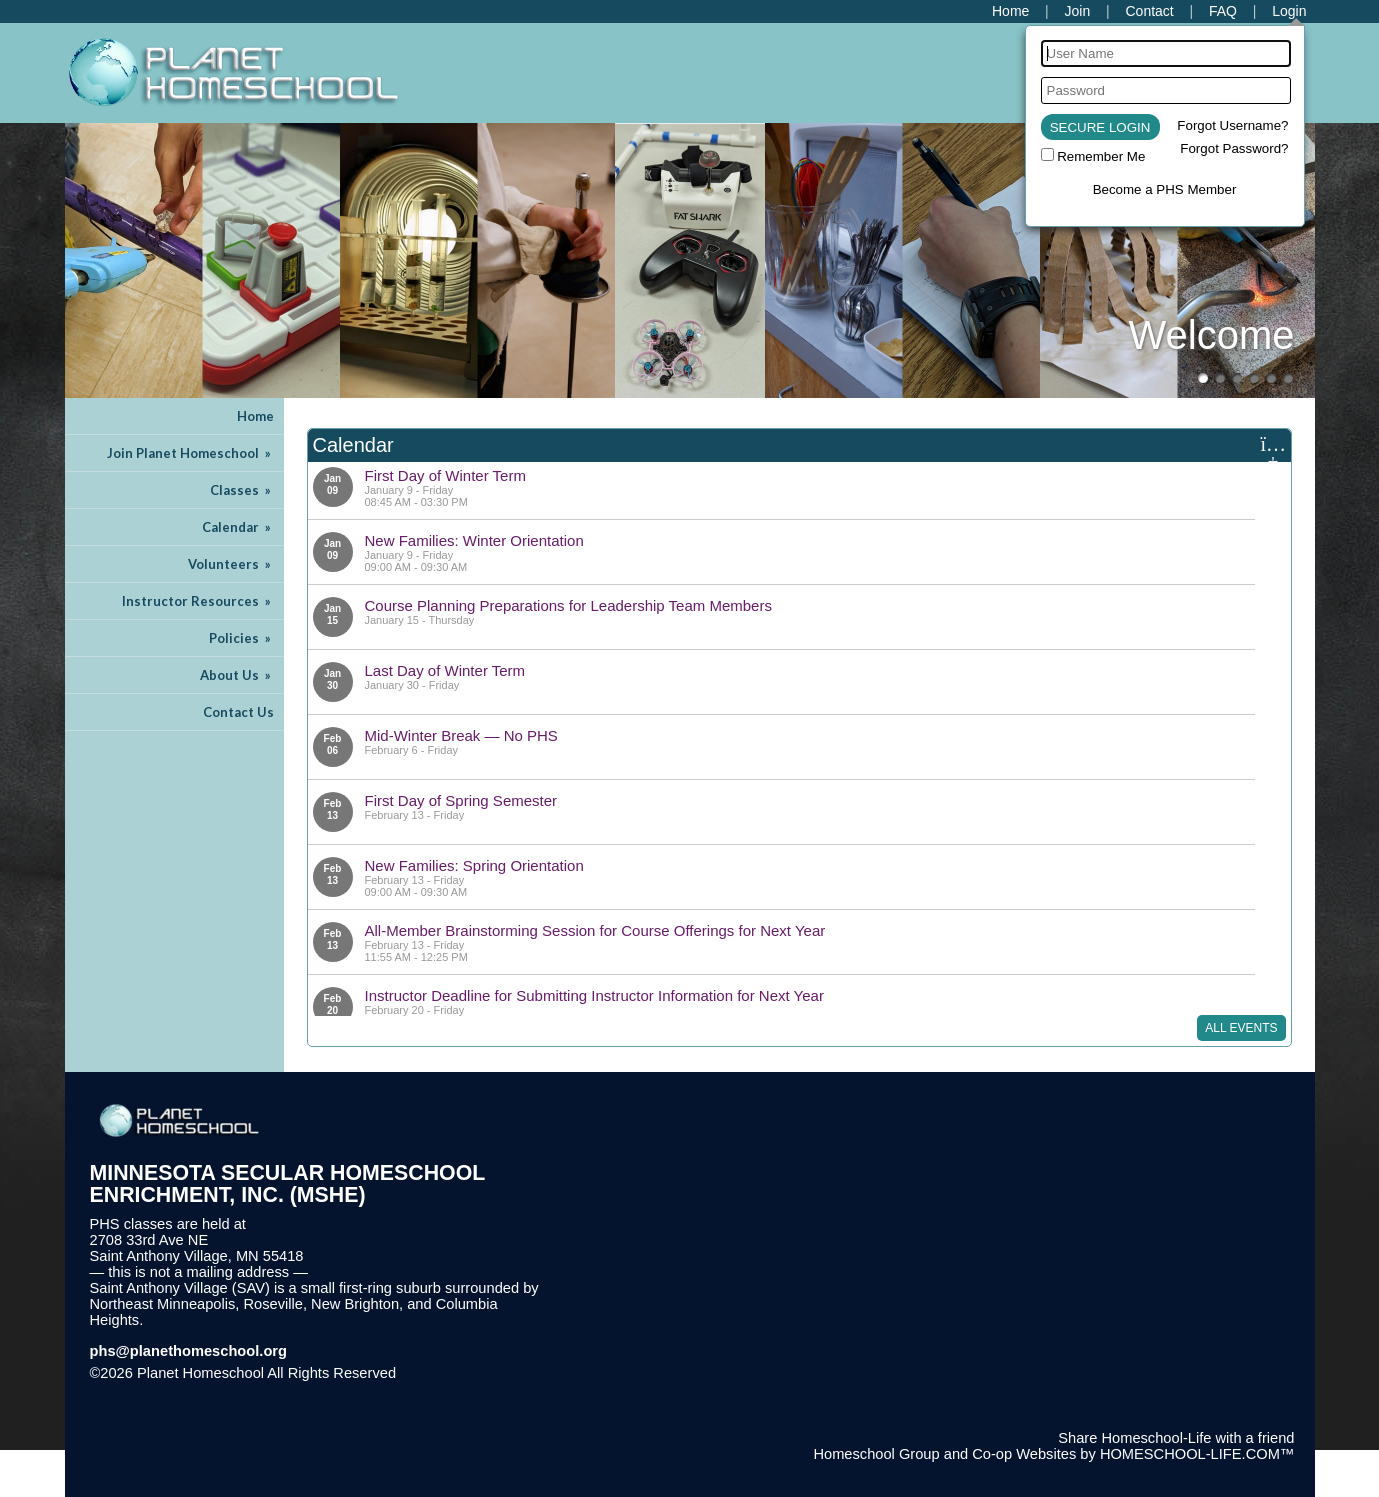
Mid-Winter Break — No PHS (461, 735)
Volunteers (231, 564)
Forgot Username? (1232, 125)
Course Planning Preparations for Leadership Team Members (568, 605)
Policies (241, 638)
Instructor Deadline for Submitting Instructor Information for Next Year (594, 995)
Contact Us (238, 712)
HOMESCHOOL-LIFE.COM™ (1197, 1454)
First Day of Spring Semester (461, 800)
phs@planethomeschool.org (189, 1351)
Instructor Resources (198, 601)
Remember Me (1101, 156)
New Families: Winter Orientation (474, 540)
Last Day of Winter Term (445, 670)
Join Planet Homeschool (190, 453)
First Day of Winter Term (445, 475)
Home (255, 416)
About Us (237, 675)
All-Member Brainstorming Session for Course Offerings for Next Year (595, 930)
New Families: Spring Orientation (474, 865)
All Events (1241, 1028)
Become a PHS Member (1165, 189)
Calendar (238, 527)
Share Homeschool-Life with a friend (1176, 1438)
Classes (242, 490)
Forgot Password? (1234, 148)
